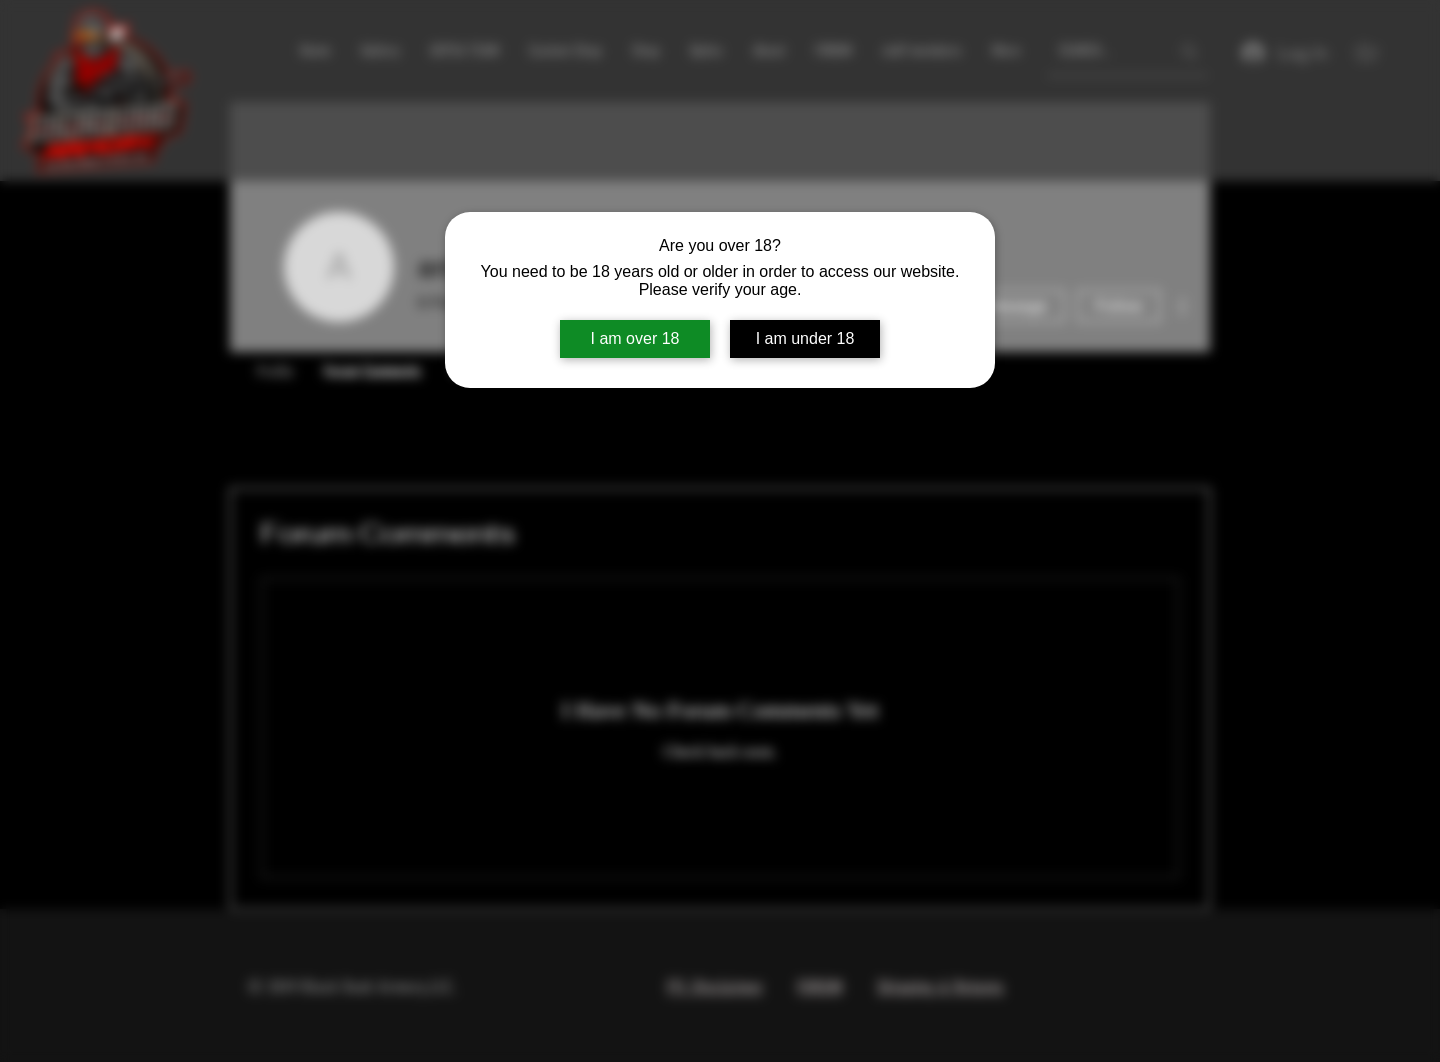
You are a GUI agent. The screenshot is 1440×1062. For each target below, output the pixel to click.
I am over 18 (635, 338)
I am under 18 (805, 338)
